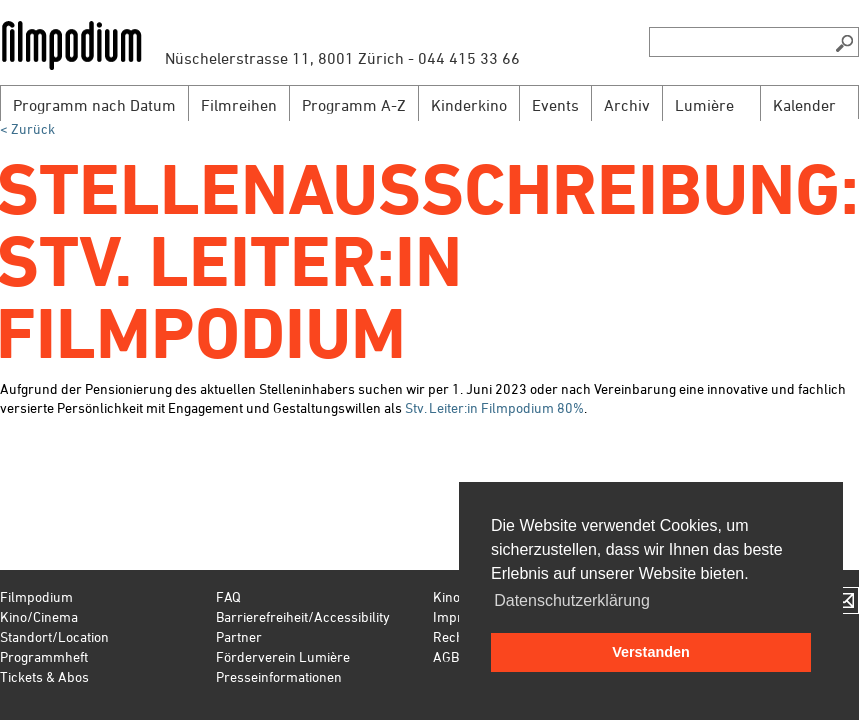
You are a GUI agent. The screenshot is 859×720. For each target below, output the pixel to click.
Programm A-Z (354, 105)
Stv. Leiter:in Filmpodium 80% (494, 407)
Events (555, 105)
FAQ (228, 596)
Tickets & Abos (44, 676)
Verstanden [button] (651, 652)
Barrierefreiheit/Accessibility (303, 616)
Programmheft (44, 656)
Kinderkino (469, 105)
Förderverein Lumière (283, 656)
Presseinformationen (279, 676)
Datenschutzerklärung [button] (572, 600)
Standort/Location (54, 636)
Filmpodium (36, 596)
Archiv (627, 105)
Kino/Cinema (39, 616)
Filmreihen (239, 105)
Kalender (804, 105)
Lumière (704, 105)
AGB (446, 656)
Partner (239, 636)
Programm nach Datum (94, 105)
